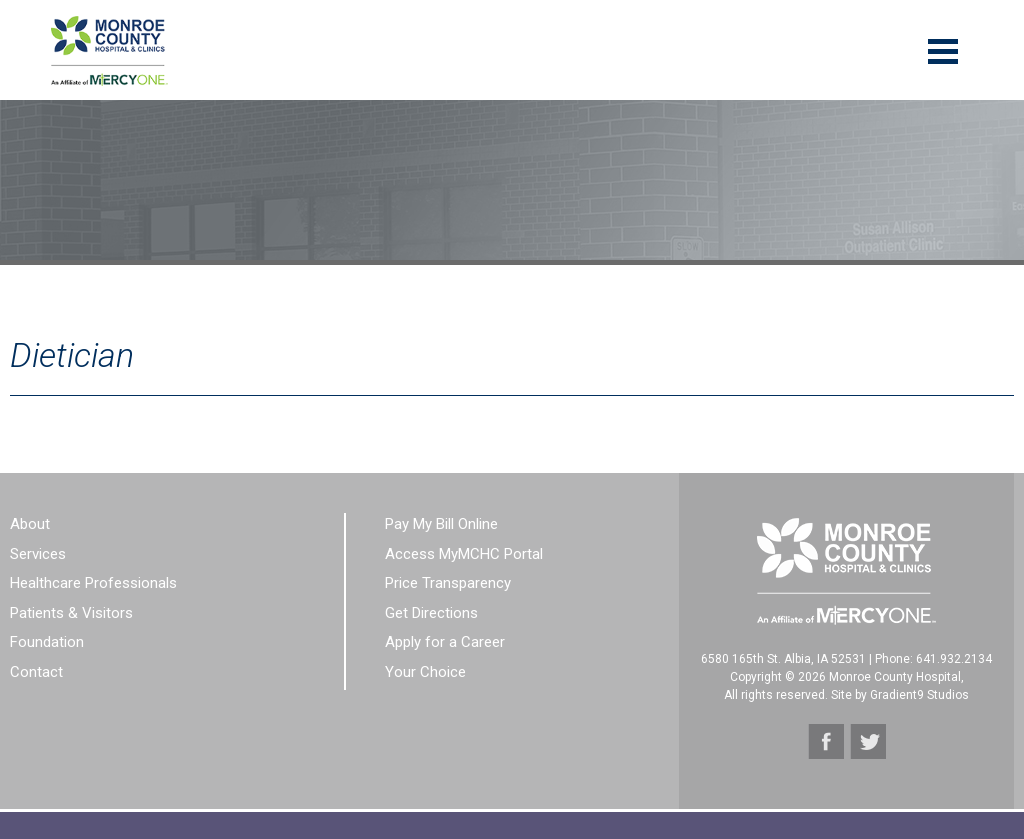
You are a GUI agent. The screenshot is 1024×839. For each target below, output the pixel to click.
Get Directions (431, 613)
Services (38, 554)
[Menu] (943, 50)
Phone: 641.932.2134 (933, 659)
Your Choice (425, 672)
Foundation (47, 642)
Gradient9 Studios (919, 695)
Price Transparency (448, 583)
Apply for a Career (445, 642)
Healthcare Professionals (93, 583)
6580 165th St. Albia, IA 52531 (783, 659)
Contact (36, 672)
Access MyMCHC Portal (464, 554)
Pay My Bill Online (441, 524)
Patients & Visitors (71, 613)
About (30, 524)
